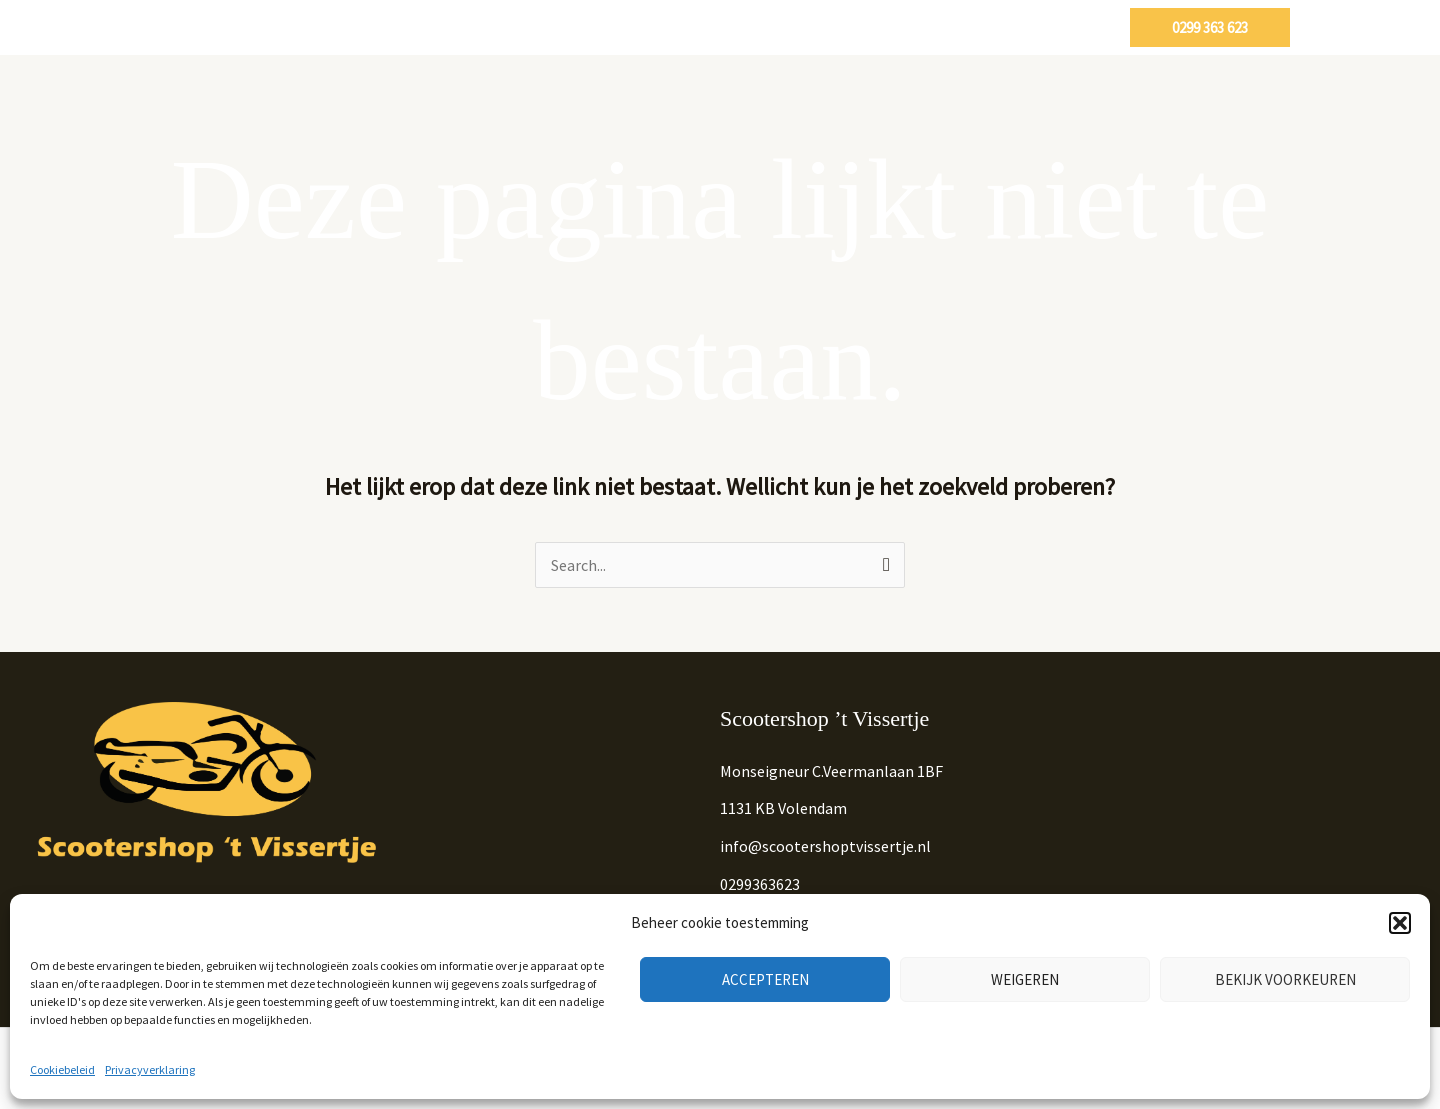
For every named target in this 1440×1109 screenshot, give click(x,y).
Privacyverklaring (150, 1069)
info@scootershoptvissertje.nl (825, 846)
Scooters (594, 27)
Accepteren (765, 979)
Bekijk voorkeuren (1285, 979)
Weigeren (1025, 979)
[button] (1400, 923)
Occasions (704, 27)
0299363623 (760, 884)
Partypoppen (947, 27)
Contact (1066, 27)
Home (511, 27)
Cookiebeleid (62, 1069)
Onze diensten (820, 27)
